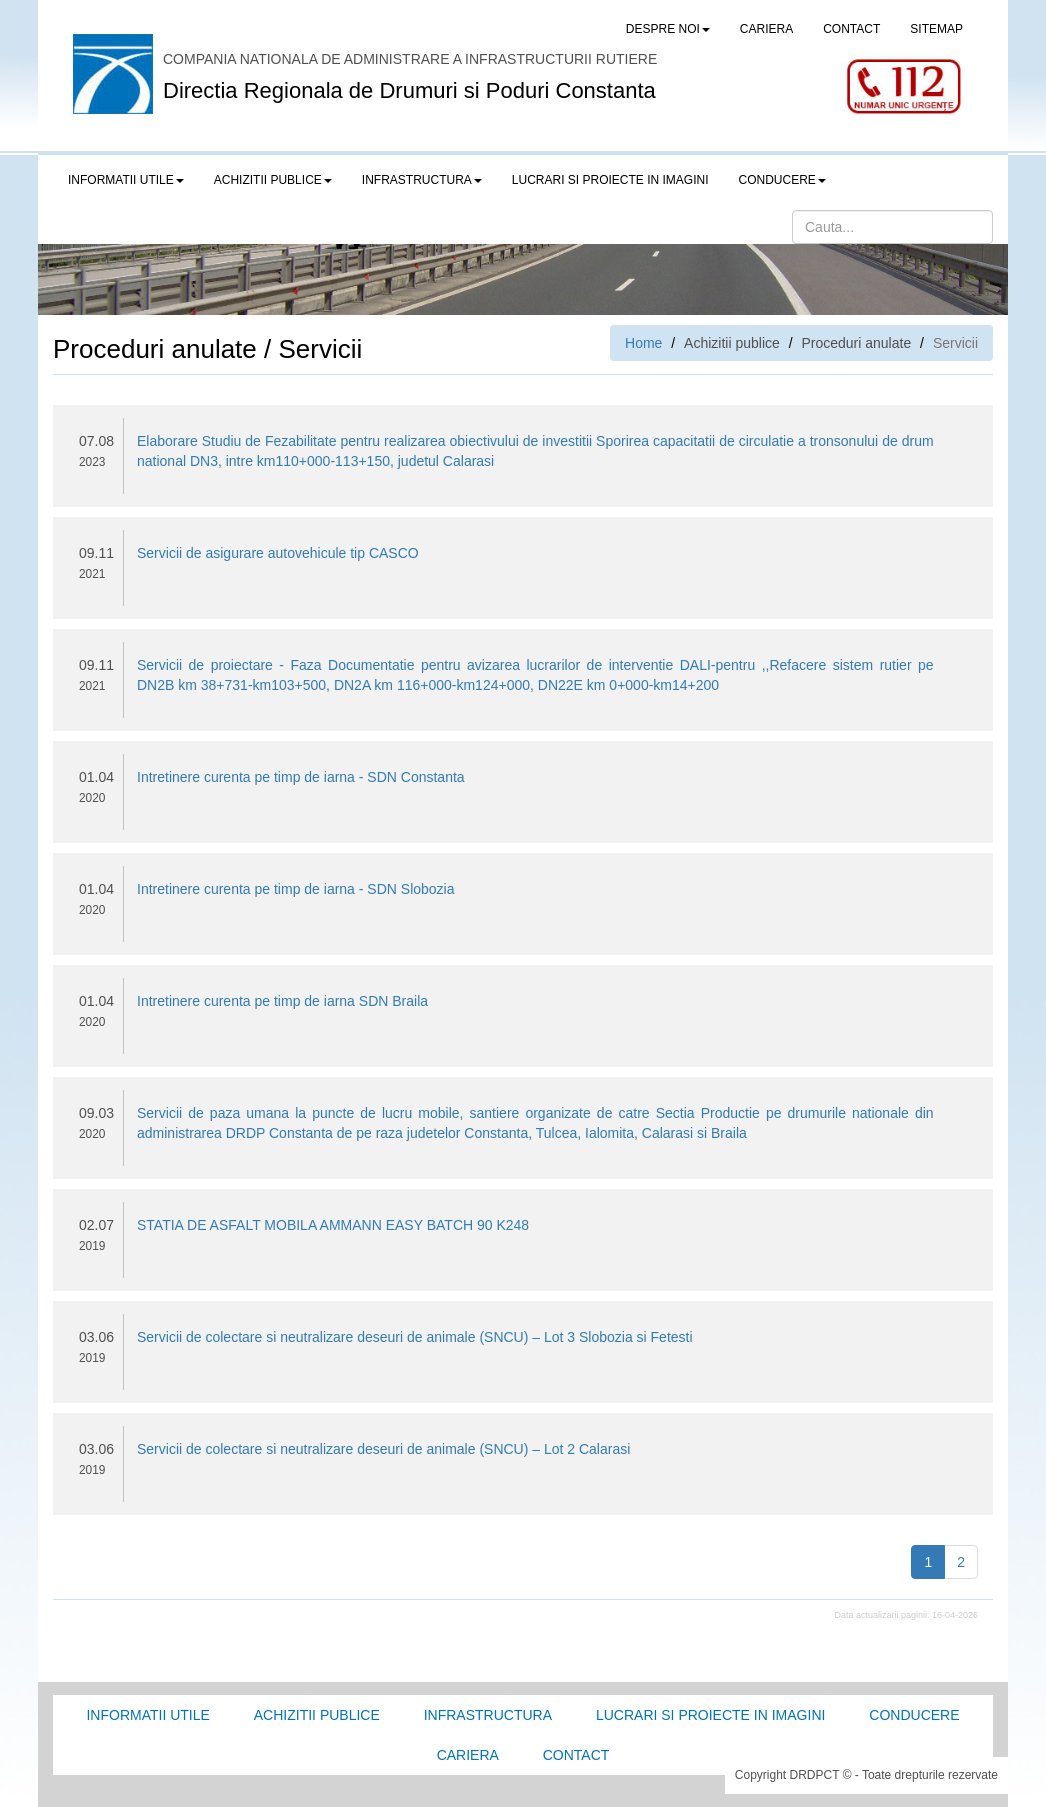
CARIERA (766, 29)
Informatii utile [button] (126, 180)
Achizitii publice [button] (273, 180)
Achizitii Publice (317, 1715)
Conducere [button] (782, 180)
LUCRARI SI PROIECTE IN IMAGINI (610, 180)
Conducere (914, 1715)
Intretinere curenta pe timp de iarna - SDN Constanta (301, 777)
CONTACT (851, 29)
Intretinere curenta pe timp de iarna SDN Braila (282, 1001)
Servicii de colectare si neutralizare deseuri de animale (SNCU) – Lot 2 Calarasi (383, 1449)
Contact (576, 1755)
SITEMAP (936, 29)
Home (643, 343)
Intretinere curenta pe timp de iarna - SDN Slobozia (296, 889)
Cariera (468, 1755)
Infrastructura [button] (422, 180)
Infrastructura (488, 1715)
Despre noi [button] (668, 29)
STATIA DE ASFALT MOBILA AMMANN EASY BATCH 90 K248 (333, 1225)
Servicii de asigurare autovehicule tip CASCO (278, 553)
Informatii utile (147, 1715)
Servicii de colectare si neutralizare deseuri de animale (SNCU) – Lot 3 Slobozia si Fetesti (415, 1337)
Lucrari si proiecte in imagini (710, 1715)
